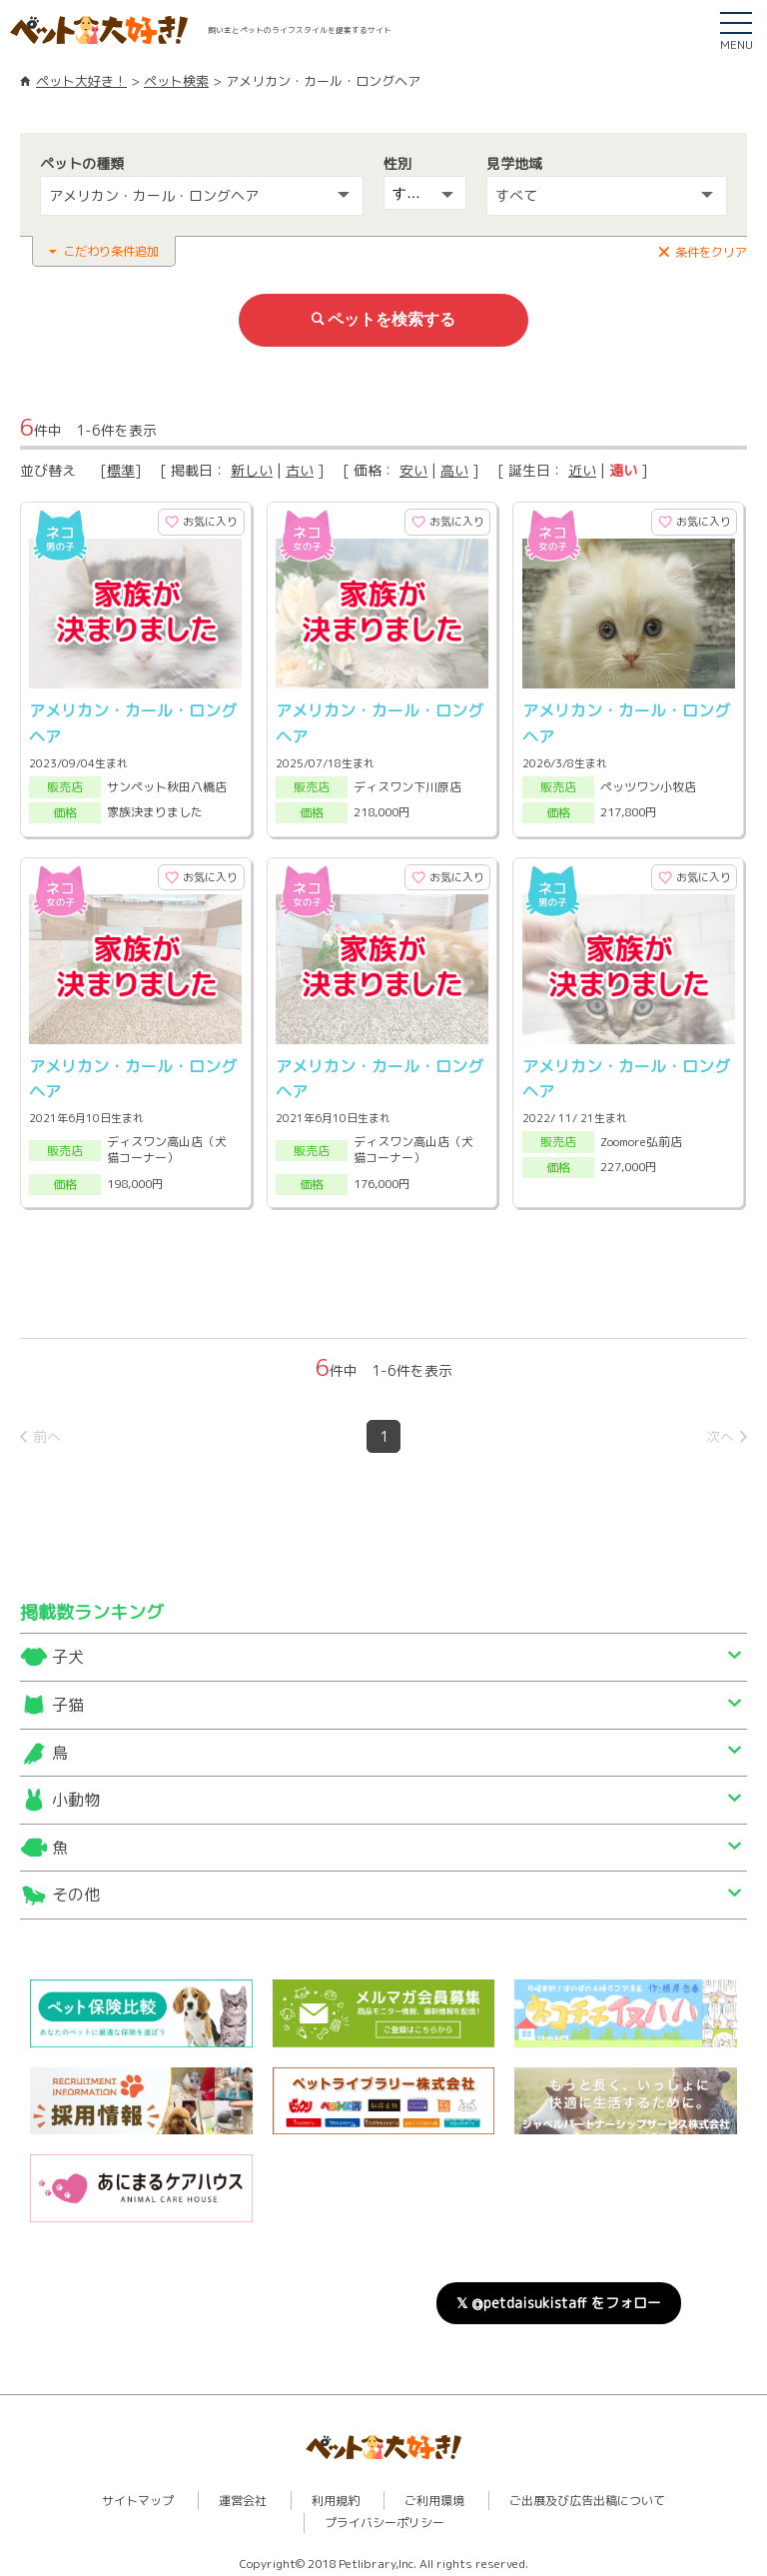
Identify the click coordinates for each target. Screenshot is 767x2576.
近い (582, 468)
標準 (121, 468)
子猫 (68, 1698)
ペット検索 (176, 81)
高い (454, 468)
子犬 (68, 1651)
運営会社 (243, 2493)
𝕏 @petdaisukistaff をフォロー (558, 2295)
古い (300, 468)
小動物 (76, 1794)
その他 (76, 1889)
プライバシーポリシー (384, 2516)
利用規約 (336, 2493)
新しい (252, 468)
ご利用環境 (434, 2493)
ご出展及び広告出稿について (587, 2493)
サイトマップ (138, 2493)
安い (413, 468)
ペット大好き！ (81, 81)
